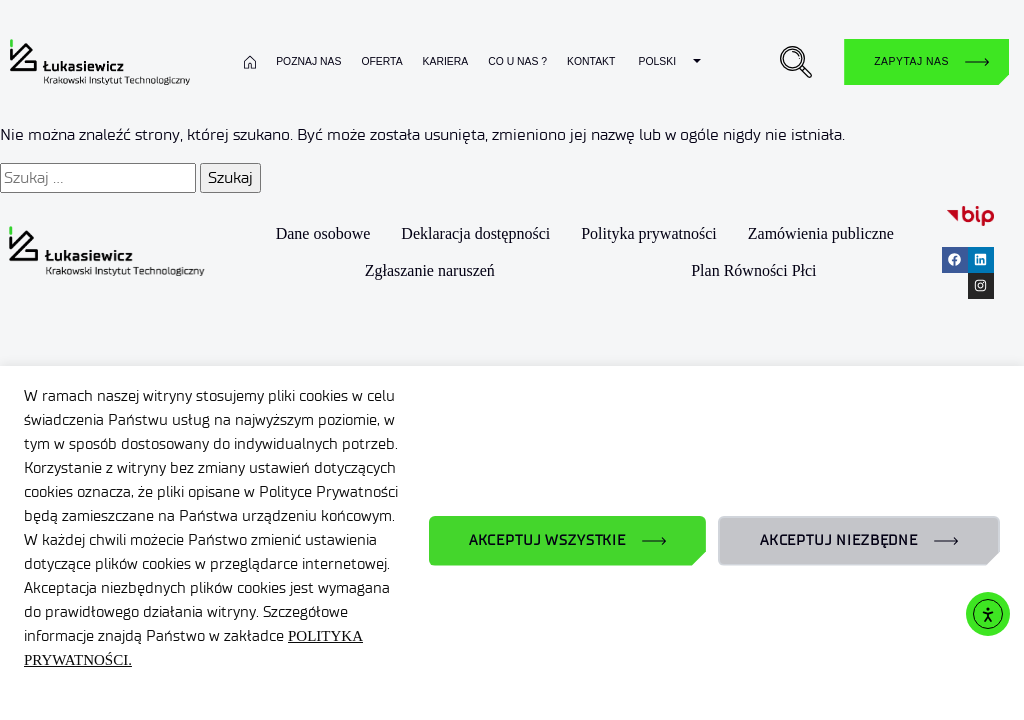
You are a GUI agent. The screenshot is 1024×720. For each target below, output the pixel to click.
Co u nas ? (517, 61)
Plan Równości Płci (753, 269)
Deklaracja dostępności (476, 233)
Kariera (446, 61)
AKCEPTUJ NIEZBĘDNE (839, 540)
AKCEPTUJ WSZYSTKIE (547, 540)
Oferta (381, 61)
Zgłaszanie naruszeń (431, 269)
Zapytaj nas (911, 61)
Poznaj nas (308, 61)
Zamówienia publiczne (822, 233)
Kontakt (591, 61)
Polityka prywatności (651, 233)
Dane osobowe (324, 233)
